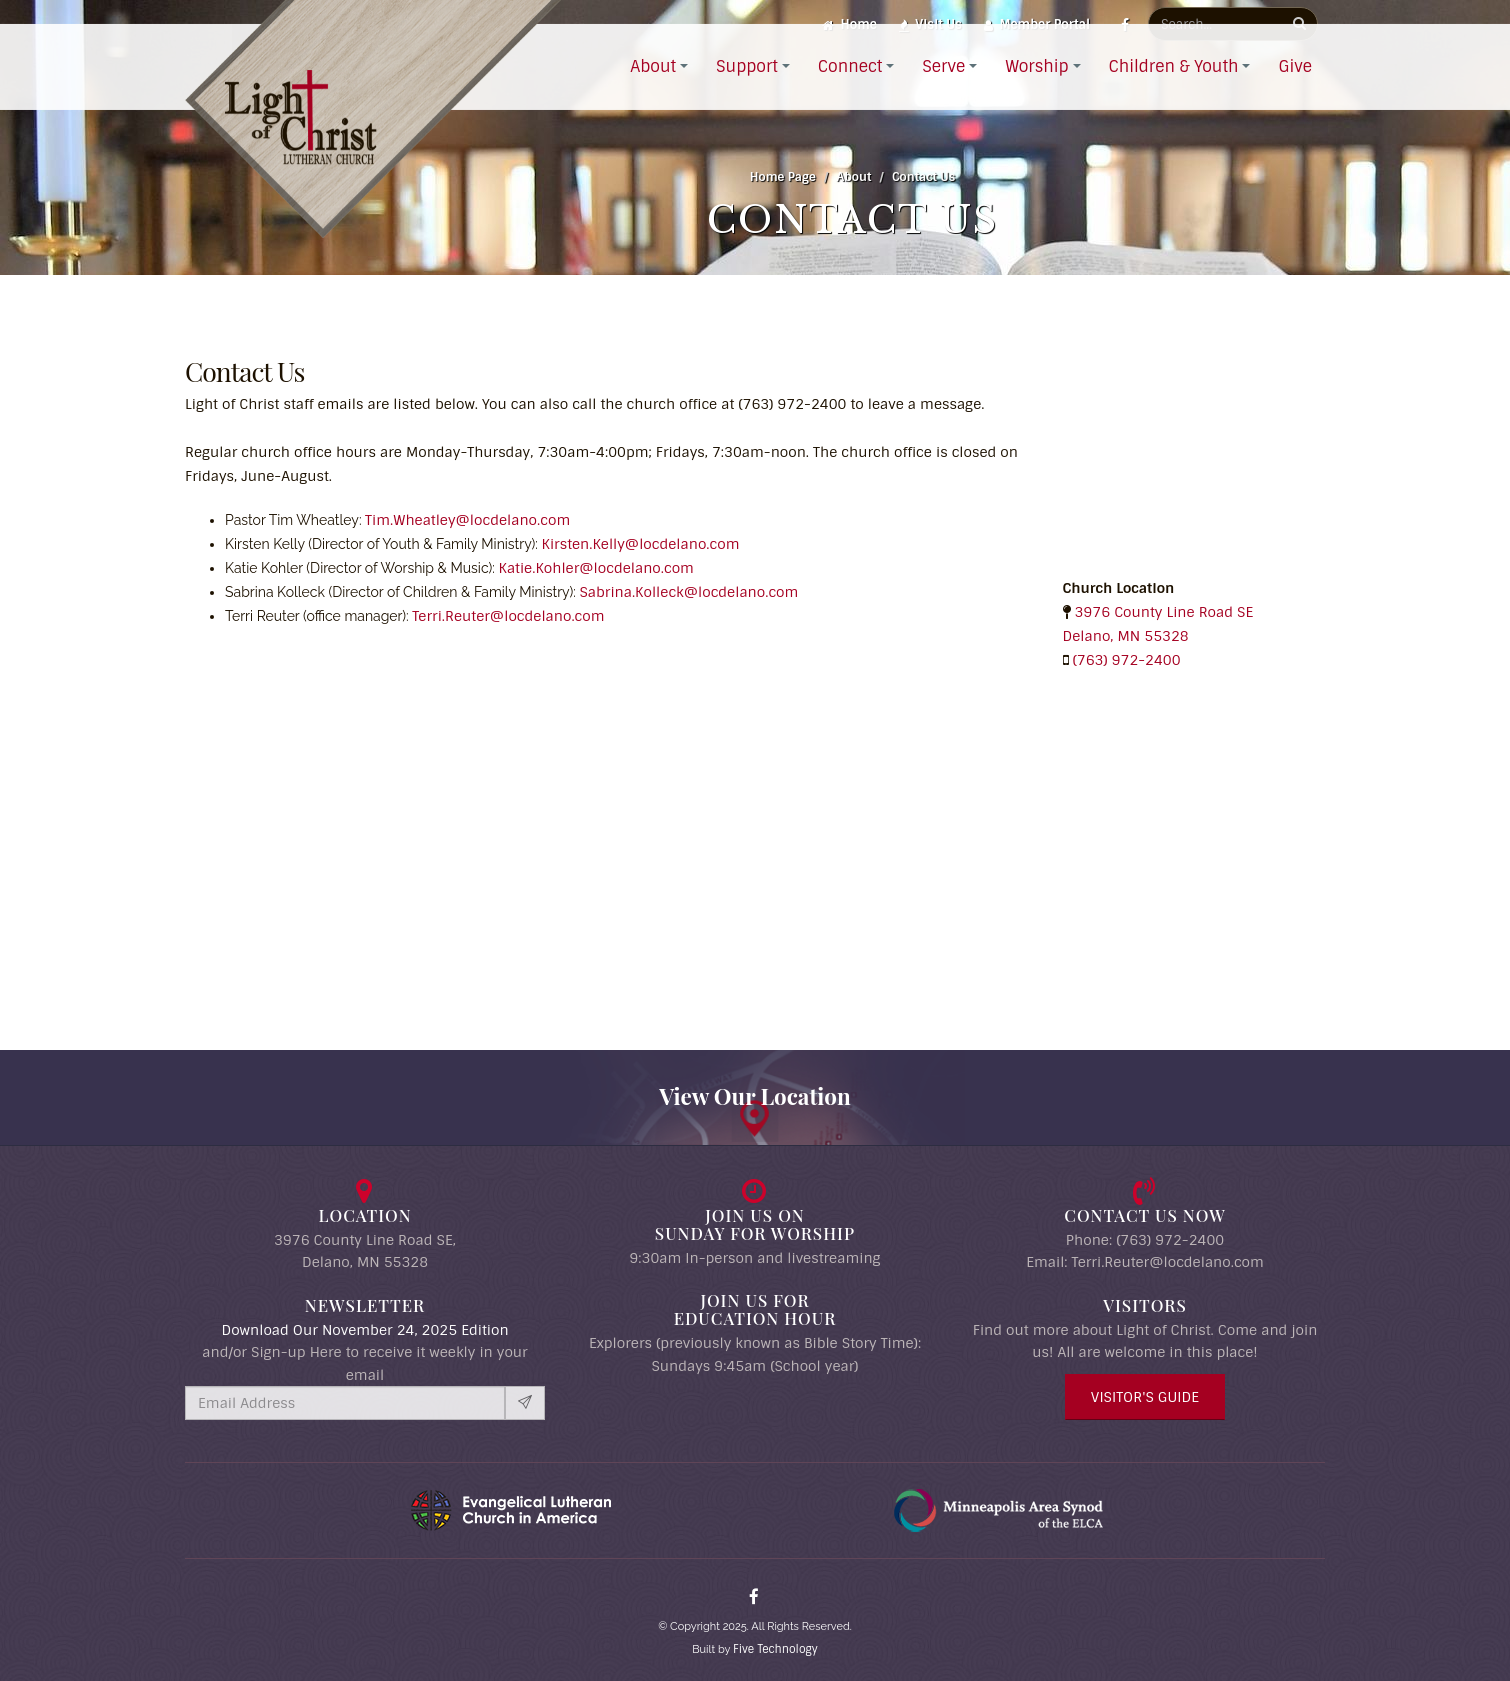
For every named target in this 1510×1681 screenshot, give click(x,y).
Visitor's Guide (1145, 1397)
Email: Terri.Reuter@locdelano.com (1145, 1262)
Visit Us (930, 24)
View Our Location (755, 1096)
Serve (943, 90)
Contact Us (923, 177)
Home (849, 24)
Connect (850, 90)
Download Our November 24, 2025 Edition (364, 1330)
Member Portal (1037, 24)
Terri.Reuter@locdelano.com (508, 616)
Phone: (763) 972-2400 (1145, 1240)
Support (747, 90)
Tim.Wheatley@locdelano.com (467, 520)
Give (1295, 90)
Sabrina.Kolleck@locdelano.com (688, 592)
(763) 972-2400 (1127, 660)
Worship (1036, 90)
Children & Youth (1174, 90)
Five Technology (775, 1649)
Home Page (783, 177)
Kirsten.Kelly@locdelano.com (641, 544)
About (653, 90)
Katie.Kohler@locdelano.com (596, 568)
